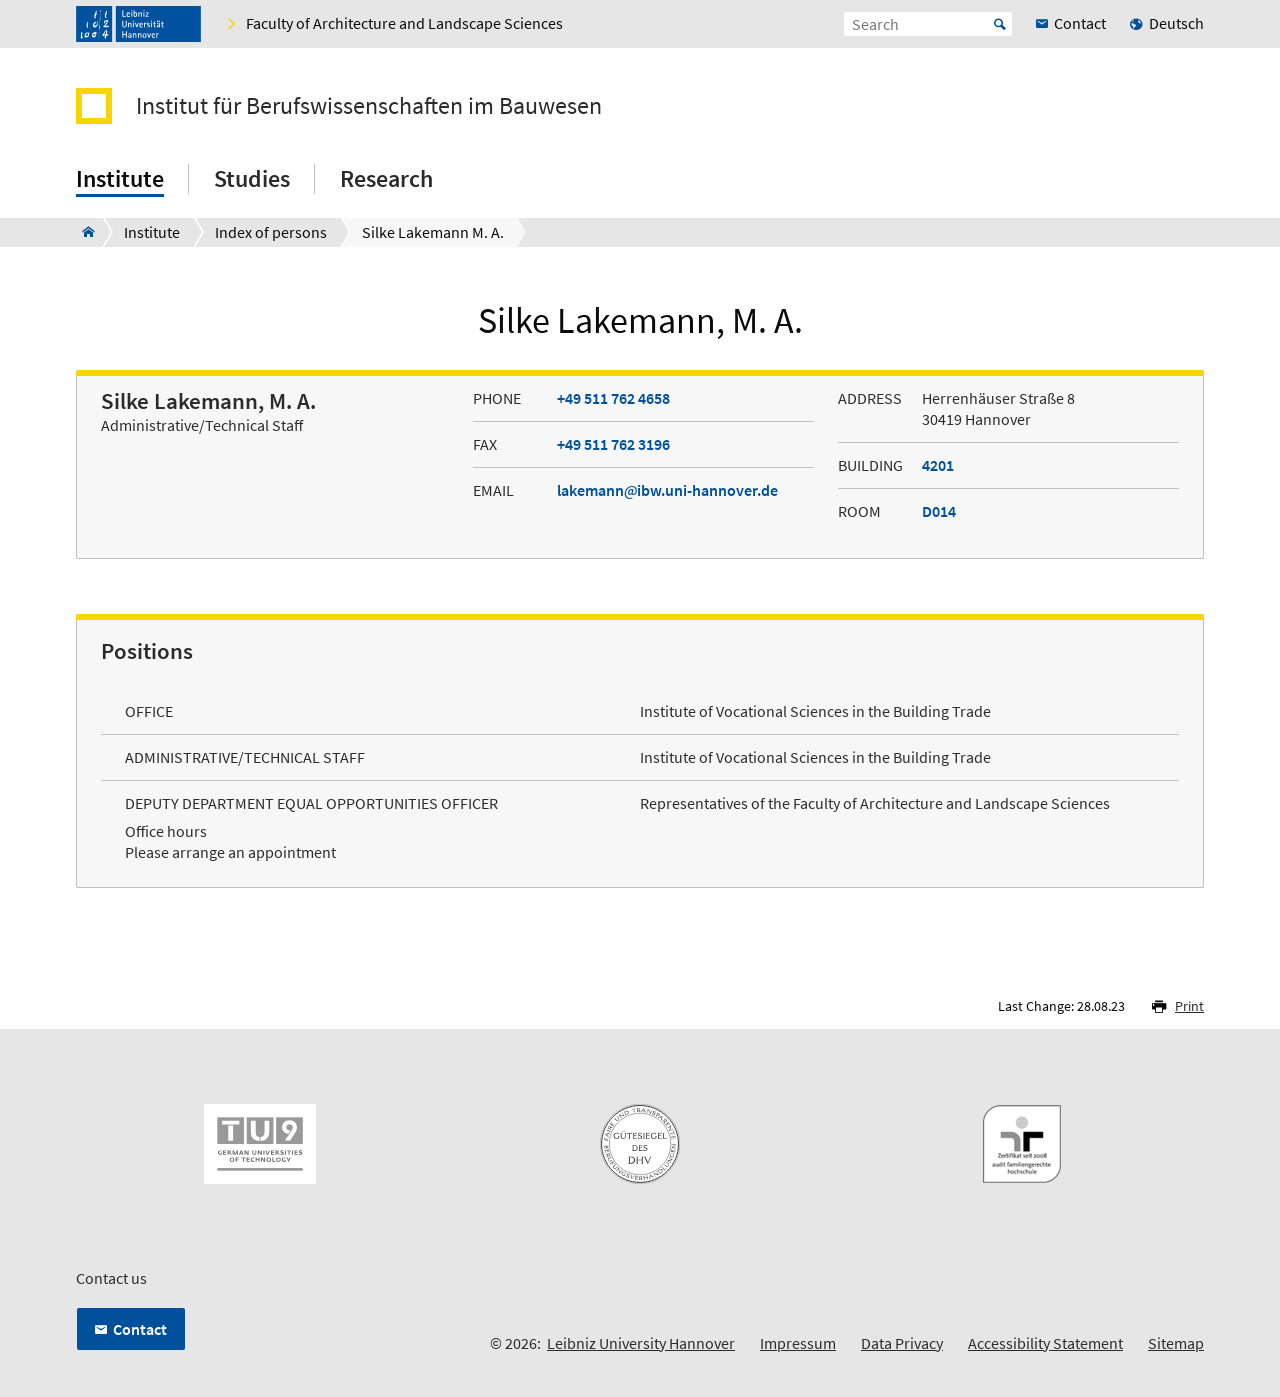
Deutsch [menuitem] (1176, 23)
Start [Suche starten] (1000, 24)
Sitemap (1176, 1343)
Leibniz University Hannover (641, 1343)
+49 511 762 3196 (613, 444)
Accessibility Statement (1045, 1343)
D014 (939, 511)
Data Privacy (902, 1343)
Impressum (798, 1343)
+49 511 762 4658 (613, 398)
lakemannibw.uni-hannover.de (667, 490)
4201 (938, 465)
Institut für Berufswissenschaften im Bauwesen (369, 106)
